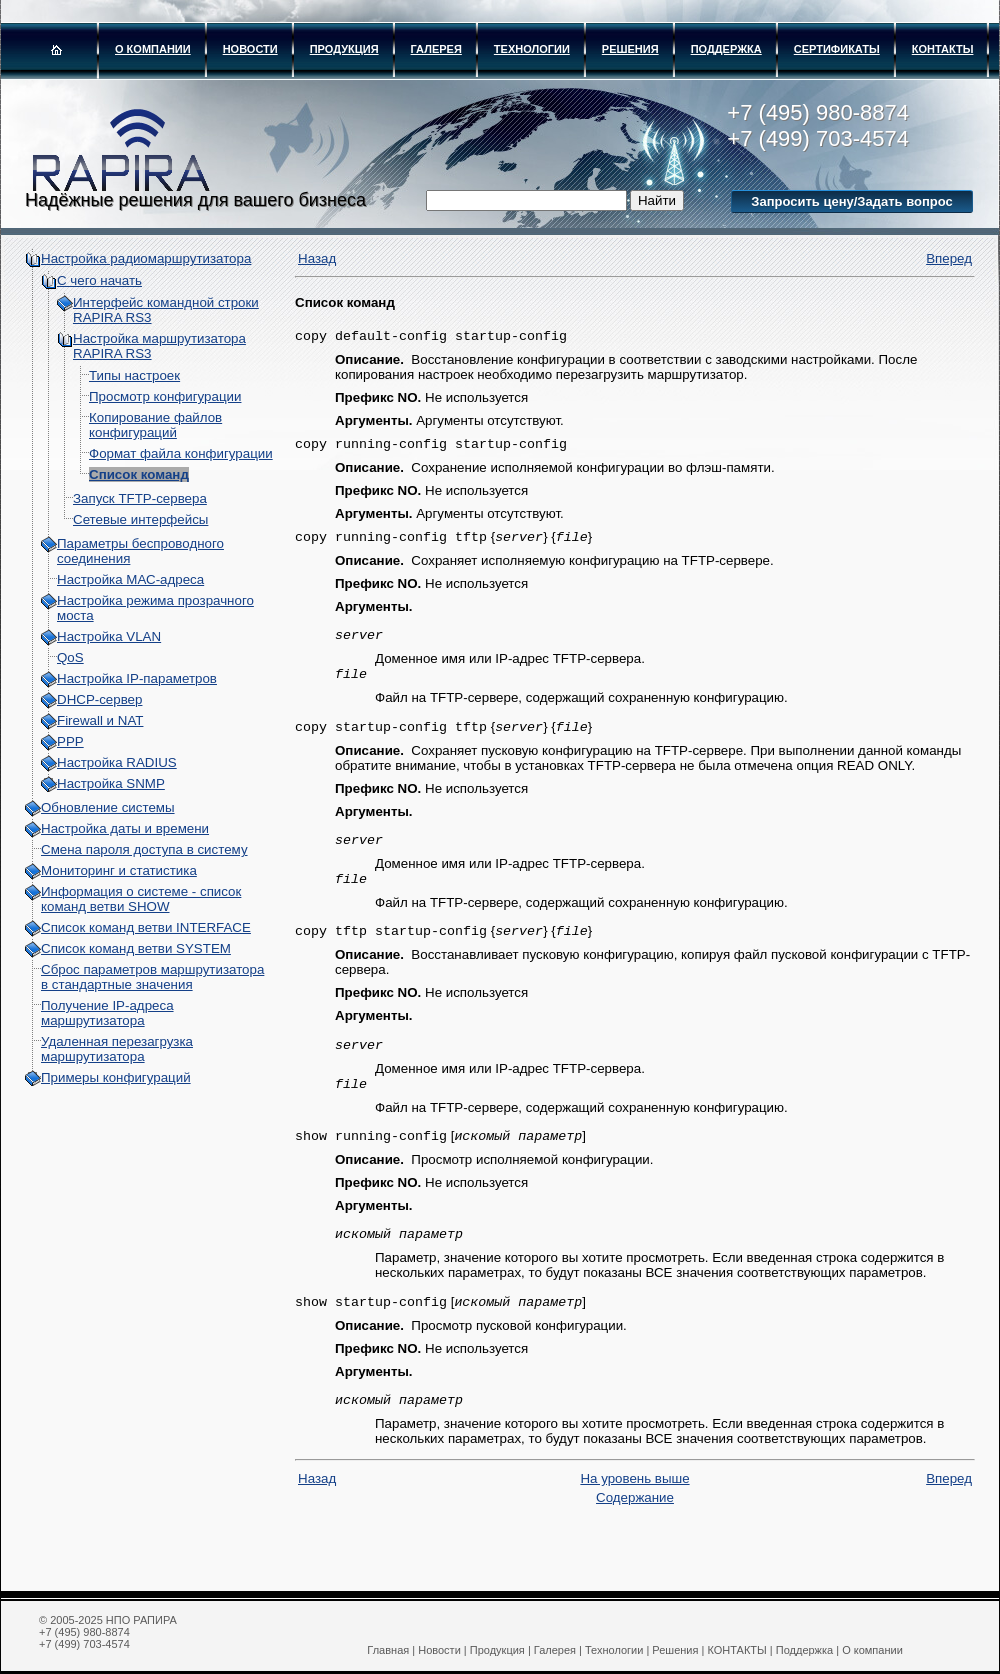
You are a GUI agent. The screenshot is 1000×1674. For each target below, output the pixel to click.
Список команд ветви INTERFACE (146, 927)
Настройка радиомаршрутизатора (146, 258)
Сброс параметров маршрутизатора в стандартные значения (152, 977)
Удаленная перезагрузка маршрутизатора (117, 1049)
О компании (153, 49)
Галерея (436, 49)
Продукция (344, 49)
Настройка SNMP (111, 783)
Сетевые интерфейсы (140, 519)
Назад (317, 258)
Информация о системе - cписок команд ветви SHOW (141, 899)
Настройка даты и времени (125, 828)
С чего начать (99, 280)
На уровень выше (634, 1508)
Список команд (139, 474)
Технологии (532, 49)
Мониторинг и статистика (119, 870)
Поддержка (726, 49)
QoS (70, 657)
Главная (388, 1650)
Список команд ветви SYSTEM (136, 948)
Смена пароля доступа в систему (144, 849)
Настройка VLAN (109, 636)
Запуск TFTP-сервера (140, 498)
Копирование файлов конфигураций (155, 425)
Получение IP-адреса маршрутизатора (107, 1013)
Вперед (949, 258)
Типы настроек (134, 375)
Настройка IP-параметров (137, 678)
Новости (250, 49)
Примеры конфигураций (116, 1077)
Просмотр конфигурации (165, 396)
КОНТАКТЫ (943, 49)
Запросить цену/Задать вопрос (851, 201)
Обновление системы (108, 807)
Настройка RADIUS (117, 762)
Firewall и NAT (100, 720)
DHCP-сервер (99, 699)
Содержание (635, 1527)
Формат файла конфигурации (181, 453)
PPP (70, 741)
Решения (630, 49)
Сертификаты (837, 49)
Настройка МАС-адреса (130, 579)
